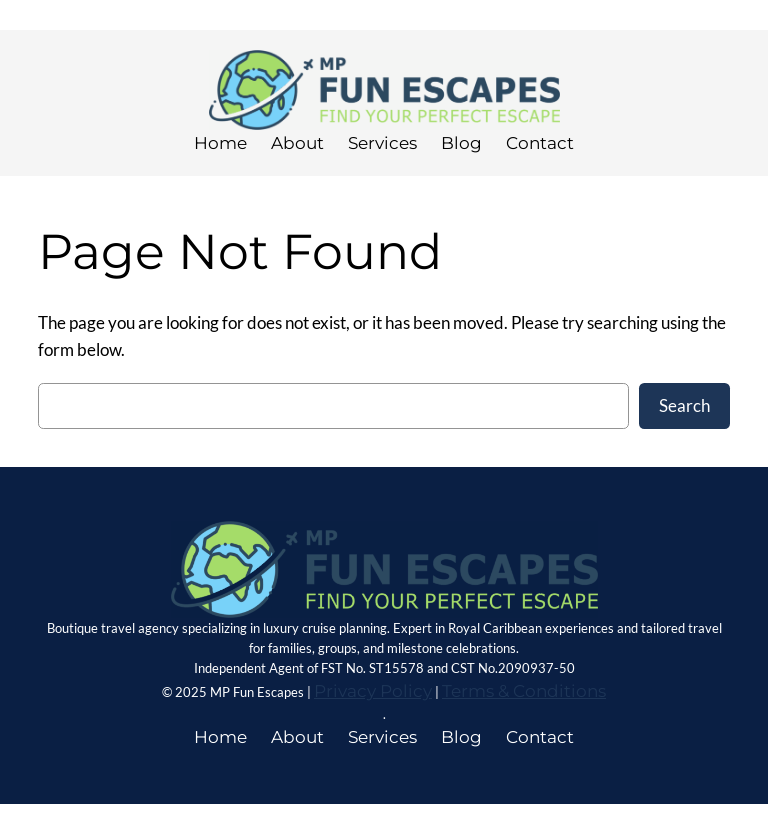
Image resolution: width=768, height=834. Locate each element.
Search (684, 405)
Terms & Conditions (524, 691)
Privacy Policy (373, 691)
